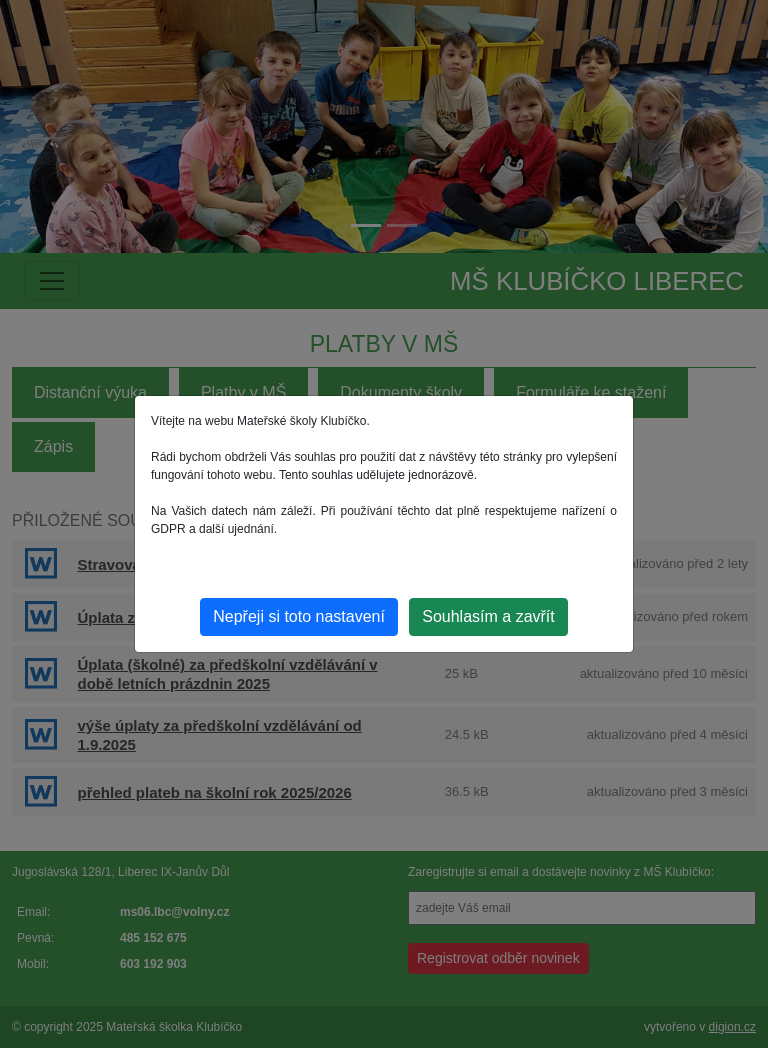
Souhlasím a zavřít (488, 616)
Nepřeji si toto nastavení (299, 616)
